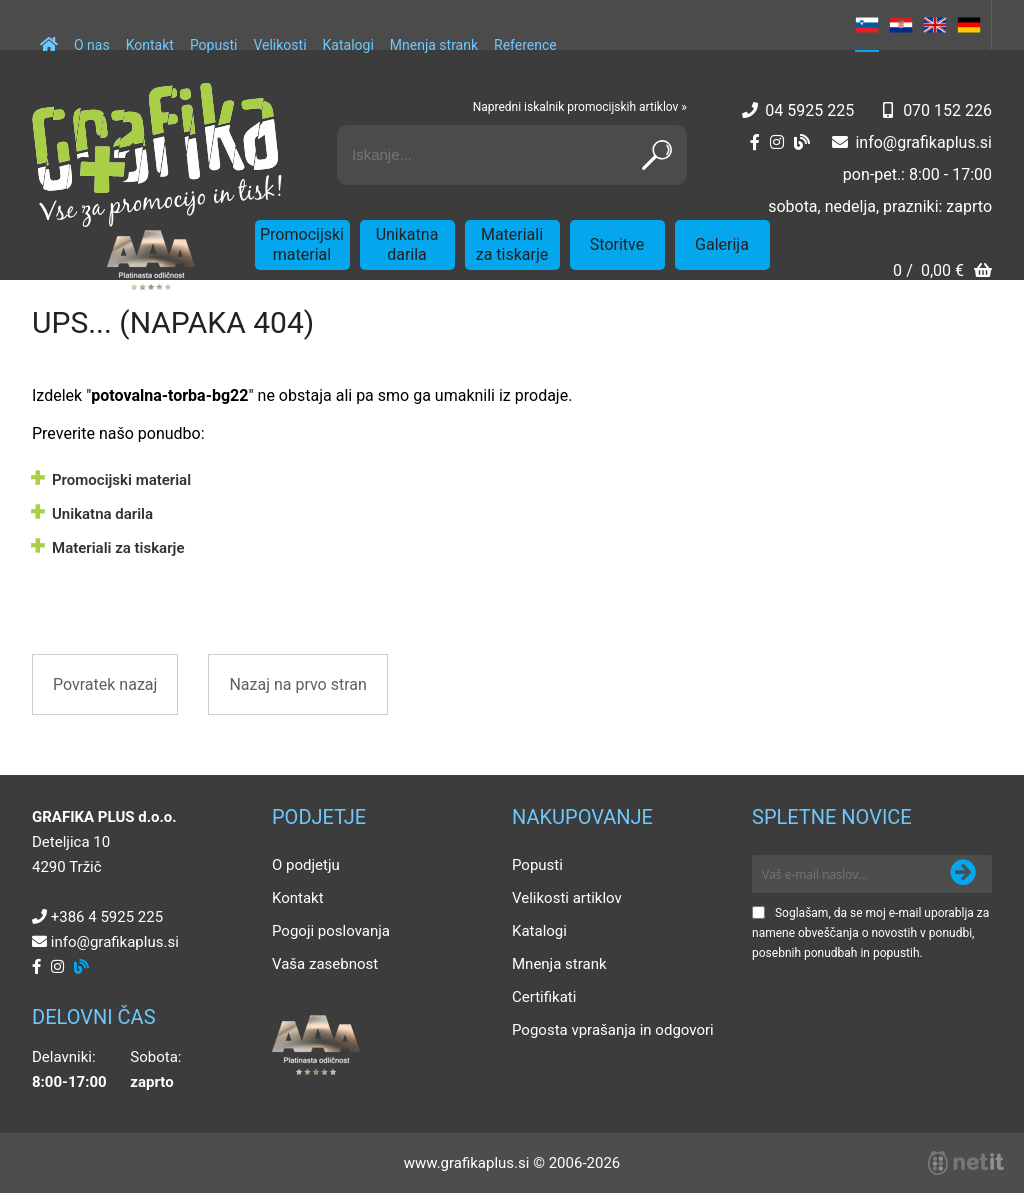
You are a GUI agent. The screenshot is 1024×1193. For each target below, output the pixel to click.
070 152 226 (947, 110)
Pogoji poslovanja (331, 931)
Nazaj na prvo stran (297, 684)
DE (969, 25)
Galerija (722, 244)
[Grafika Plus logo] (157, 155)
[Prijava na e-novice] (963, 874)
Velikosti (279, 45)
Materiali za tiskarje (512, 244)
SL (867, 25)
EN (935, 25)
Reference (525, 45)
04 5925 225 (809, 110)
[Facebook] (755, 142)
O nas (92, 45)
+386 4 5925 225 (107, 917)
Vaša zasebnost (325, 964)
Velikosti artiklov (567, 898)
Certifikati (544, 997)
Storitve (617, 244)
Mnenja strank (434, 45)
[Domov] (49, 35)
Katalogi (348, 45)
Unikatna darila (407, 244)
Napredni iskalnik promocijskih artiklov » (580, 107)
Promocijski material (302, 244)
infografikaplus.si (923, 142)
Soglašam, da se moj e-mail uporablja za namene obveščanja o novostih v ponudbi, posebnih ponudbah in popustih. (870, 933)
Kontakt (150, 45)
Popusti (214, 45)
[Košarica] (942, 272)
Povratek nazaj (105, 684)
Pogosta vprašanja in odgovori (613, 1030)
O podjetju (306, 865)
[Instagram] (777, 142)
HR (901, 25)
